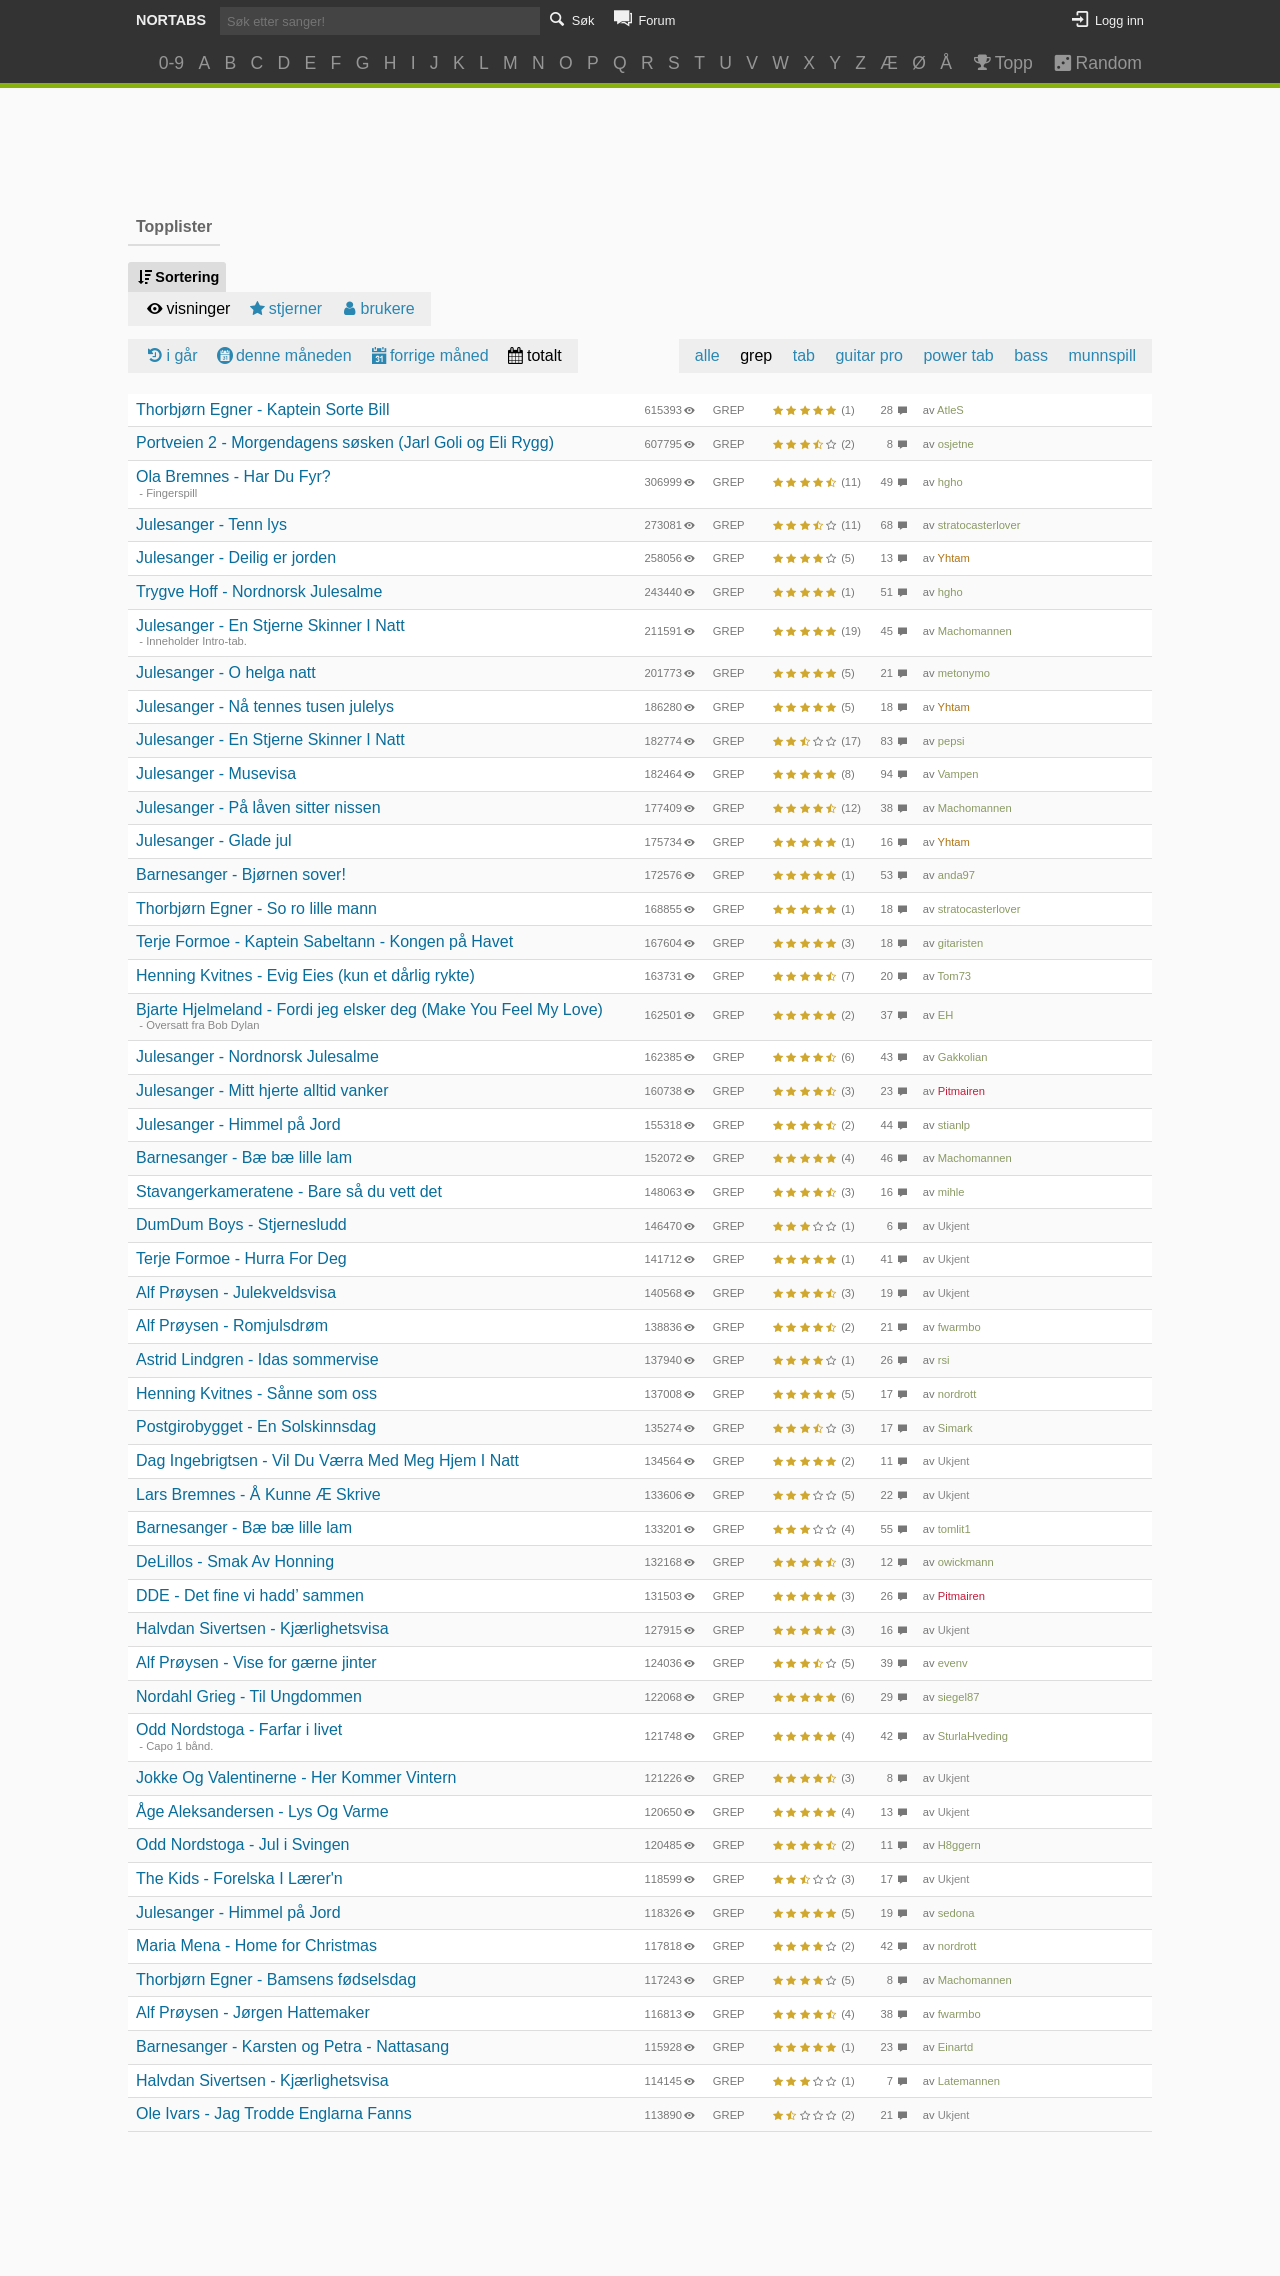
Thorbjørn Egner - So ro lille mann (256, 908)
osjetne (956, 444)
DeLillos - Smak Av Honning (235, 1561)
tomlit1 (954, 1529)
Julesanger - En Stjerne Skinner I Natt (270, 625)
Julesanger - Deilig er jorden (236, 557)
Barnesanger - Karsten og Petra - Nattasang (292, 2046)
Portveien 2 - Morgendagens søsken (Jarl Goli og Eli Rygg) (345, 442)
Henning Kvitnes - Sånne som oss (256, 1393)
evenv (953, 1663)
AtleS (950, 410)
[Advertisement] (640, 149)
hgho (950, 482)
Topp (1001, 63)
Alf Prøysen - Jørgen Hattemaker (253, 2012)
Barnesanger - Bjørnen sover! (241, 874)
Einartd (955, 2047)
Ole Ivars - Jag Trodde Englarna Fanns (274, 2113)
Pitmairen (961, 1091)
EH (946, 1015)
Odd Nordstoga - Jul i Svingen (242, 1844)
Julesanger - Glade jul (214, 840)
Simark (955, 1428)
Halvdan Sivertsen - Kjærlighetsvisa (262, 1628)
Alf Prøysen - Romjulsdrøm (232, 1325)
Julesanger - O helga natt (226, 672)
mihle (951, 1192)
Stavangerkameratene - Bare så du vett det (289, 1191)
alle (707, 355)
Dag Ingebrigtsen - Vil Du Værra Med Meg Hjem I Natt (327, 1460)
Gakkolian (963, 1057)
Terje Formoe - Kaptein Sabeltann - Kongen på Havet (324, 941)
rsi (944, 1360)
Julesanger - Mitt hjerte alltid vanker (262, 1090)
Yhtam (954, 558)
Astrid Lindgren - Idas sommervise (257, 1359)
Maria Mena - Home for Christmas (256, 1945)
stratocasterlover (979, 525)
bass (1031, 355)
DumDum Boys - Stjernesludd (241, 1224)
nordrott (957, 1394)
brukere (376, 308)
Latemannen (969, 2081)
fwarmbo (959, 1327)
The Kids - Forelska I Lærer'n (239, 1878)
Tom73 (955, 976)
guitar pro (869, 355)
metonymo (964, 673)
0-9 (171, 63)
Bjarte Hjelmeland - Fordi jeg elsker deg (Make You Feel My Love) (369, 1009)
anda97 (956, 875)
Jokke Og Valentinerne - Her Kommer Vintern (296, 1777)
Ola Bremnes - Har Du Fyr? (233, 476)
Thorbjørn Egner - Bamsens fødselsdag (276, 1979)
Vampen (958, 774)
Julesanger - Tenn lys (211, 524)
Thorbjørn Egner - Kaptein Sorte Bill (262, 409)
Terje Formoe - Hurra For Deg (241, 1258)
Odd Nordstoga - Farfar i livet (239, 1729)
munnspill (1102, 355)
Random (1088, 63)
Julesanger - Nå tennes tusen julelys (265, 706)
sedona (956, 1913)
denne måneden (283, 355)
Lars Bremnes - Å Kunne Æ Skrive (258, 1494)
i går (171, 355)
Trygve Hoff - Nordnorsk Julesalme (259, 591)
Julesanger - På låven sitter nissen (258, 807)
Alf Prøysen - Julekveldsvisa (236, 1292)
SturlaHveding (973, 1736)
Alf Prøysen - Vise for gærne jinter (256, 1662)
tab (804, 355)
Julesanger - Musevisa (216, 773)
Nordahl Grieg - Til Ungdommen (249, 1696)
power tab (958, 355)
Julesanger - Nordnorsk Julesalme (257, 1056)
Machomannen (975, 631)
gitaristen (960, 943)
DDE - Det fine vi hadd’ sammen (250, 1595)
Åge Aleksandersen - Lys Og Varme (262, 1811)
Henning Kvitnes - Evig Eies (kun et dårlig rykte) (305, 975)
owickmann (966, 1562)
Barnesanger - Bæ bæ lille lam (244, 1157)
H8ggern (959, 1845)
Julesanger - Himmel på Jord (238, 1124)
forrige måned (428, 355)
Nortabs (171, 20)
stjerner (284, 308)
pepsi (951, 741)
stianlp (954, 1125)
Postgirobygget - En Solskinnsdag (256, 1426)
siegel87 (959, 1697)
